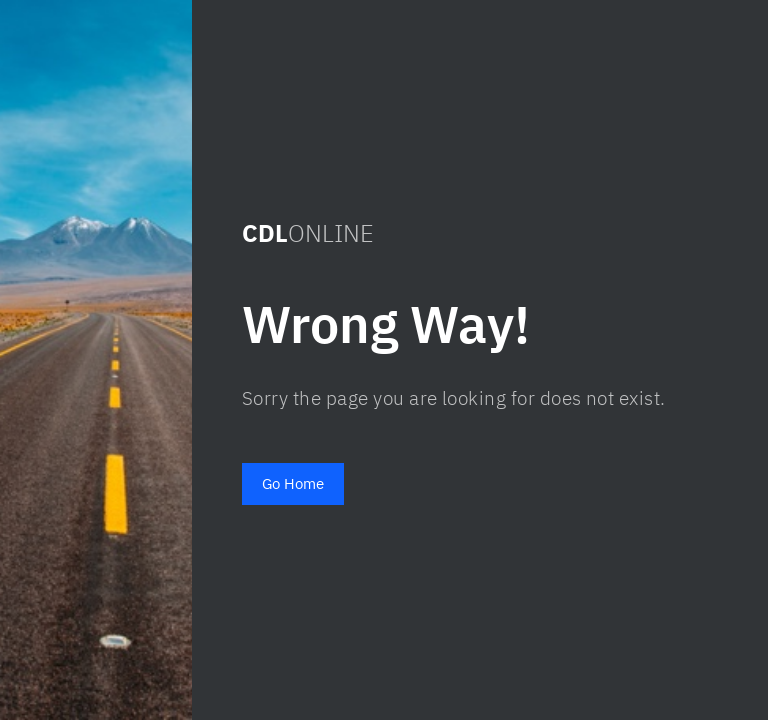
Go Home (293, 483)
